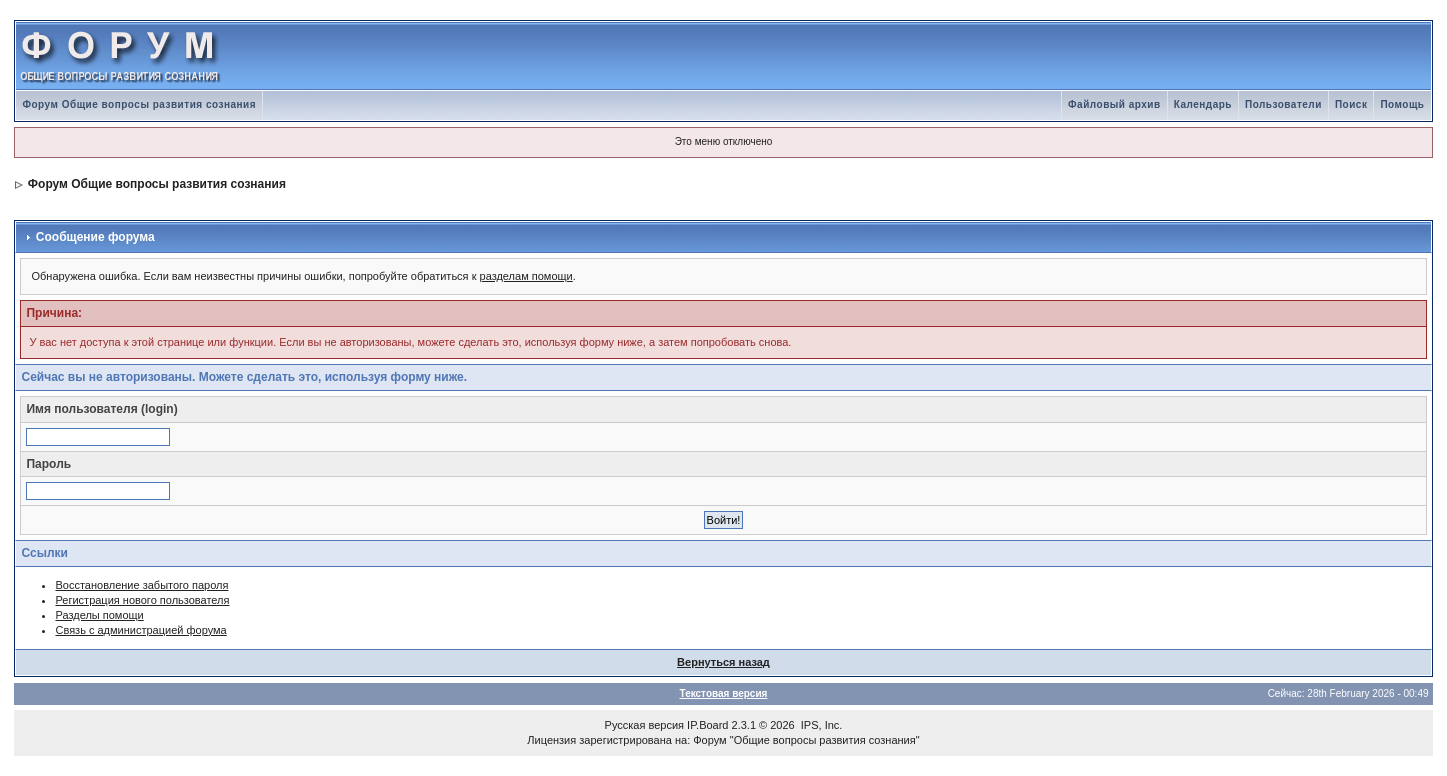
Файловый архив (1114, 104)
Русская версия (644, 725)
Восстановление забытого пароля (141, 585)
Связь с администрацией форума (140, 630)
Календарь (1203, 104)
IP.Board (707, 725)
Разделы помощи (99, 615)
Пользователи (1283, 104)
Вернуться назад (723, 662)
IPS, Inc (820, 725)
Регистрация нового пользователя (142, 600)
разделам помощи (526, 276)
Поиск (1351, 104)
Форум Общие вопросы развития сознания (139, 104)
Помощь (1402, 104)
